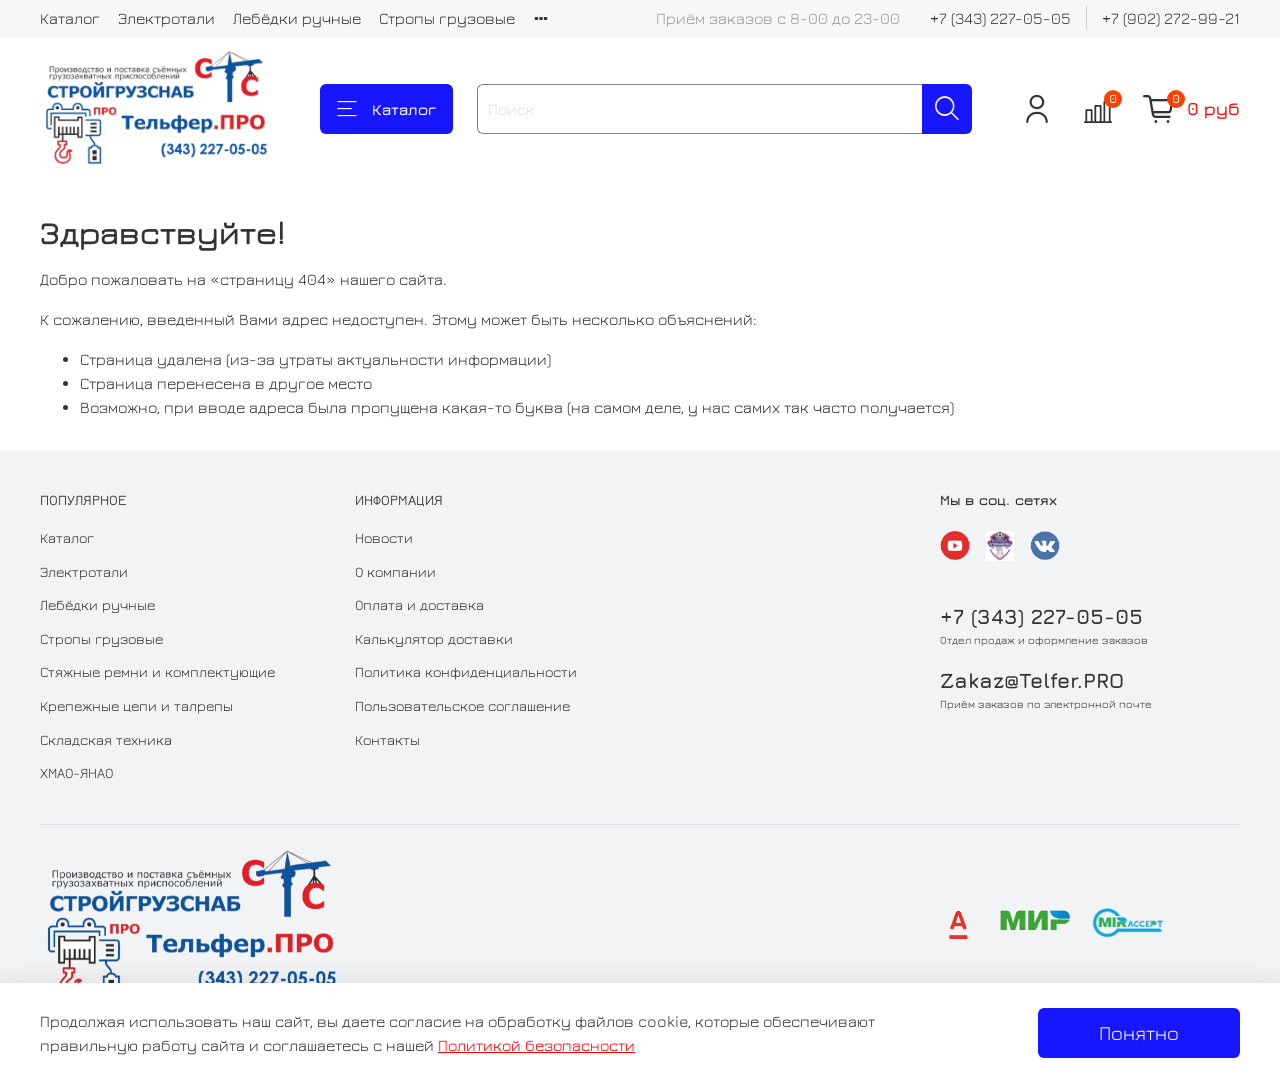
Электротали (166, 18)
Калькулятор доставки (434, 638)
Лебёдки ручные (297, 18)
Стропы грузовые (447, 18)
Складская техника (106, 739)
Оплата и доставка (419, 604)
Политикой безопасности (536, 1045)
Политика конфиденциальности (466, 671)
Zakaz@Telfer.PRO (1032, 680)
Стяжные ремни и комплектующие (157, 671)
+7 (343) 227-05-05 (1000, 18)
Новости (384, 537)
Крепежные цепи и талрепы (136, 705)
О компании (395, 571)
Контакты (387, 739)
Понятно (1139, 1032)
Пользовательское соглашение (462, 705)
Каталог (70, 18)
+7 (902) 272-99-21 (1171, 18)
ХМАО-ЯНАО (76, 772)
